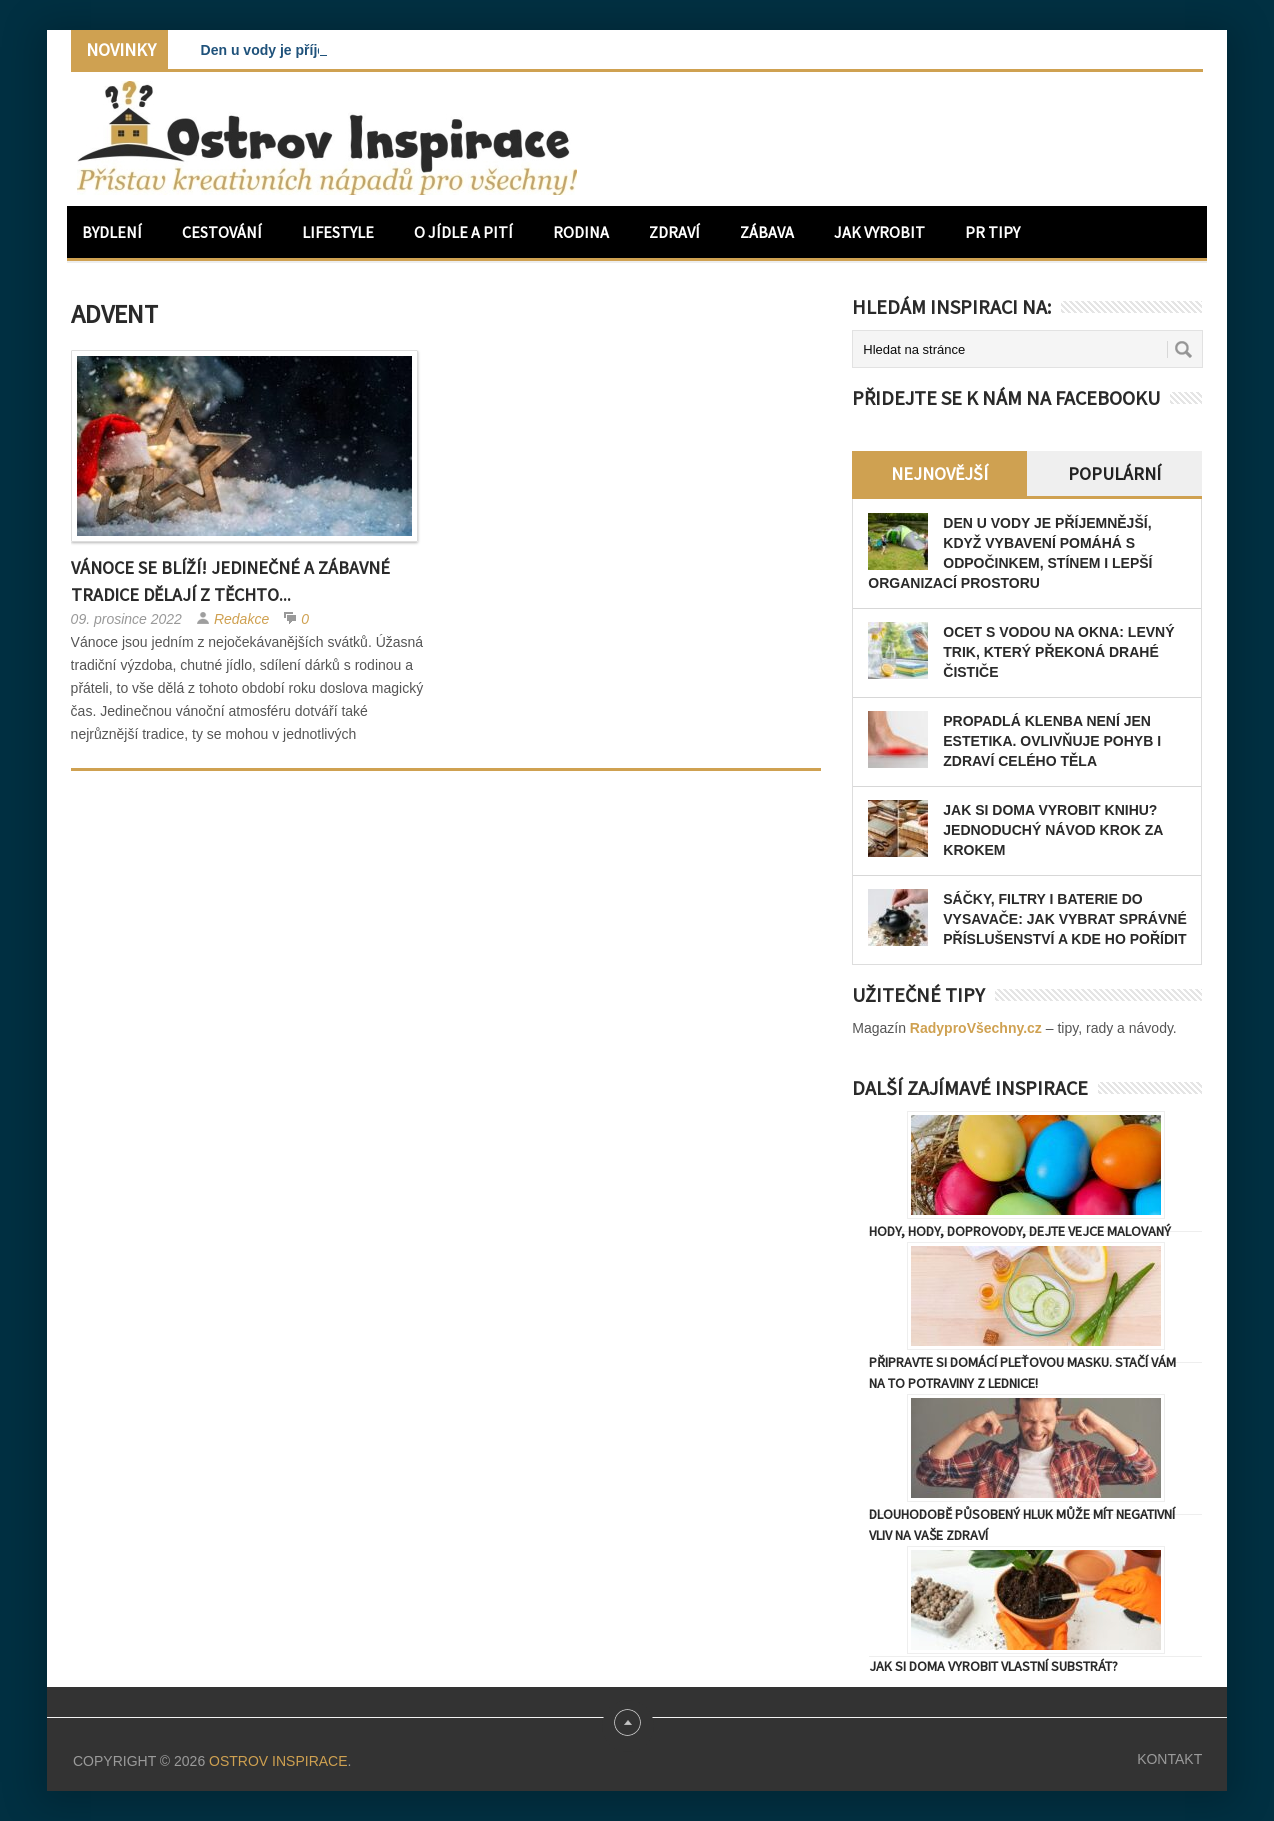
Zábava (767, 232)
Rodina (581, 232)
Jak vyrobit (879, 232)
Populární (1114, 473)
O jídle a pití (463, 232)
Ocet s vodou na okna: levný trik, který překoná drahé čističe (1058, 652)
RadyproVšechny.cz (976, 1028)
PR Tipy (992, 232)
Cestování (222, 232)
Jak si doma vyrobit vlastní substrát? (993, 1666)
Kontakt (1169, 1759)
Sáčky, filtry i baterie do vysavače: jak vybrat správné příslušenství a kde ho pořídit (1064, 919)
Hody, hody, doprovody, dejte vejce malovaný (1020, 1231)
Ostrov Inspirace (278, 1761)
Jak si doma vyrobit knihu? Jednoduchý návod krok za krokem (1053, 830)
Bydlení (112, 232)
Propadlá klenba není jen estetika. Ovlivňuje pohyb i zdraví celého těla (1052, 741)
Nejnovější (939, 473)
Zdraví (674, 232)
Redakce (241, 619)
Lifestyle (338, 232)
